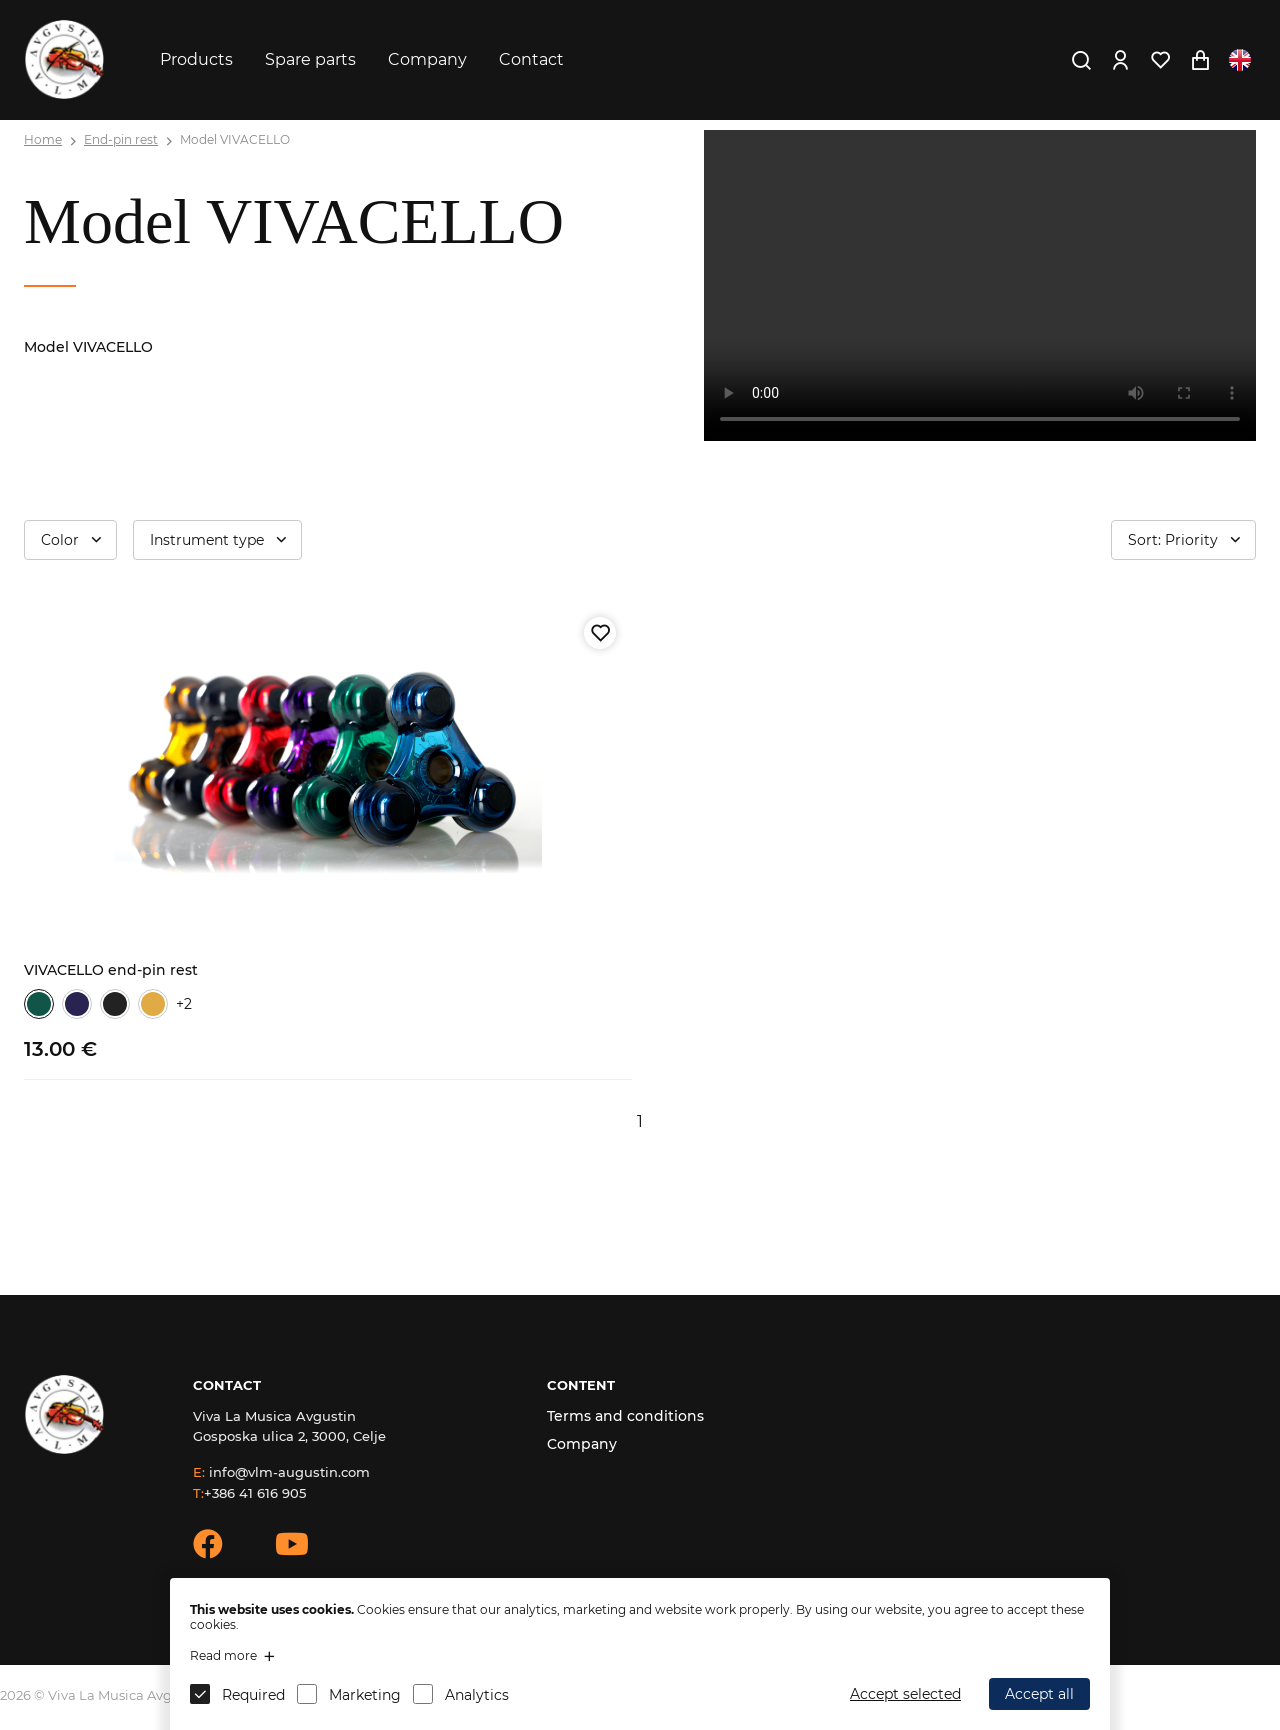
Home (43, 139)
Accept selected (905, 1694)
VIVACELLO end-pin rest (111, 970)
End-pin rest (121, 139)
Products (196, 59)
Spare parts (310, 59)
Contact (531, 59)
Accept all (1039, 1694)
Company (427, 59)
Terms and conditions (625, 1416)
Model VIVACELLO (235, 139)
